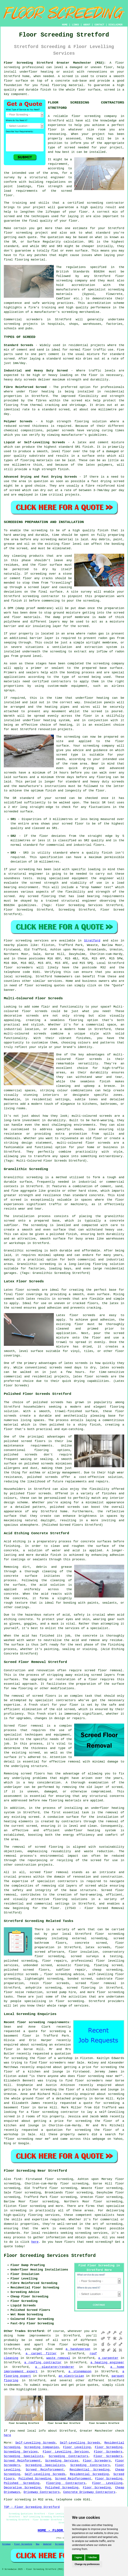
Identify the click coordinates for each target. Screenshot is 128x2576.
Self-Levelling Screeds (35, 2442)
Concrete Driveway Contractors (89, 2492)
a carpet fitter (41, 2353)
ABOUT (86, 24)
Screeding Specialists (23, 2456)
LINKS (75, 24)
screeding (23, 976)
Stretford (92, 940)
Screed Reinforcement (22, 2460)
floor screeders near (57, 2062)
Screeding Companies (41, 2447)
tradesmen (12, 2385)
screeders (34, 319)
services (55, 981)
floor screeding (110, 1992)
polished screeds (48, 1402)
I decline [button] (92, 2557)
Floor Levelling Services (66, 2451)
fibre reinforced (100, 485)
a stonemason (80, 2371)
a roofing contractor (43, 2362)
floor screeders (18, 967)
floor (99, 1934)
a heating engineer (107, 2362)
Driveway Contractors (42, 2492)
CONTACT (99, 24)
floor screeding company (94, 116)
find (17, 2179)
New (38, 2544)
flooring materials (65, 1800)
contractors (71, 1821)
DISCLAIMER (115, 24)
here (34, 2242)
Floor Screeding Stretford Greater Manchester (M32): (55, 62)
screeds (31, 1454)
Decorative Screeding (22, 2487)
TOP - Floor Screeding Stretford (32, 2507)
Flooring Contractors (65, 2483)
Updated (47, 2544)
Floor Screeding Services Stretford (50, 2255)
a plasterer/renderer (54, 2367)
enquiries (51, 2385)
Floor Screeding (108, 2447)
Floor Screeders (108, 2451)
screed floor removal (103, 1670)
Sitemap (6, 2544)
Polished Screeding (34, 2478)
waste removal (58, 2358)
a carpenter (108, 2358)
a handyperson (78, 2349)
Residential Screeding (89, 2469)
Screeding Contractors (68, 2456)
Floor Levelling (77, 2447)
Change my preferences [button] (87, 2564)
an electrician (71, 2376)
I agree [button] (78, 2557)
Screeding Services (21, 2451)
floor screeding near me (98, 2076)
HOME (65, 24)
